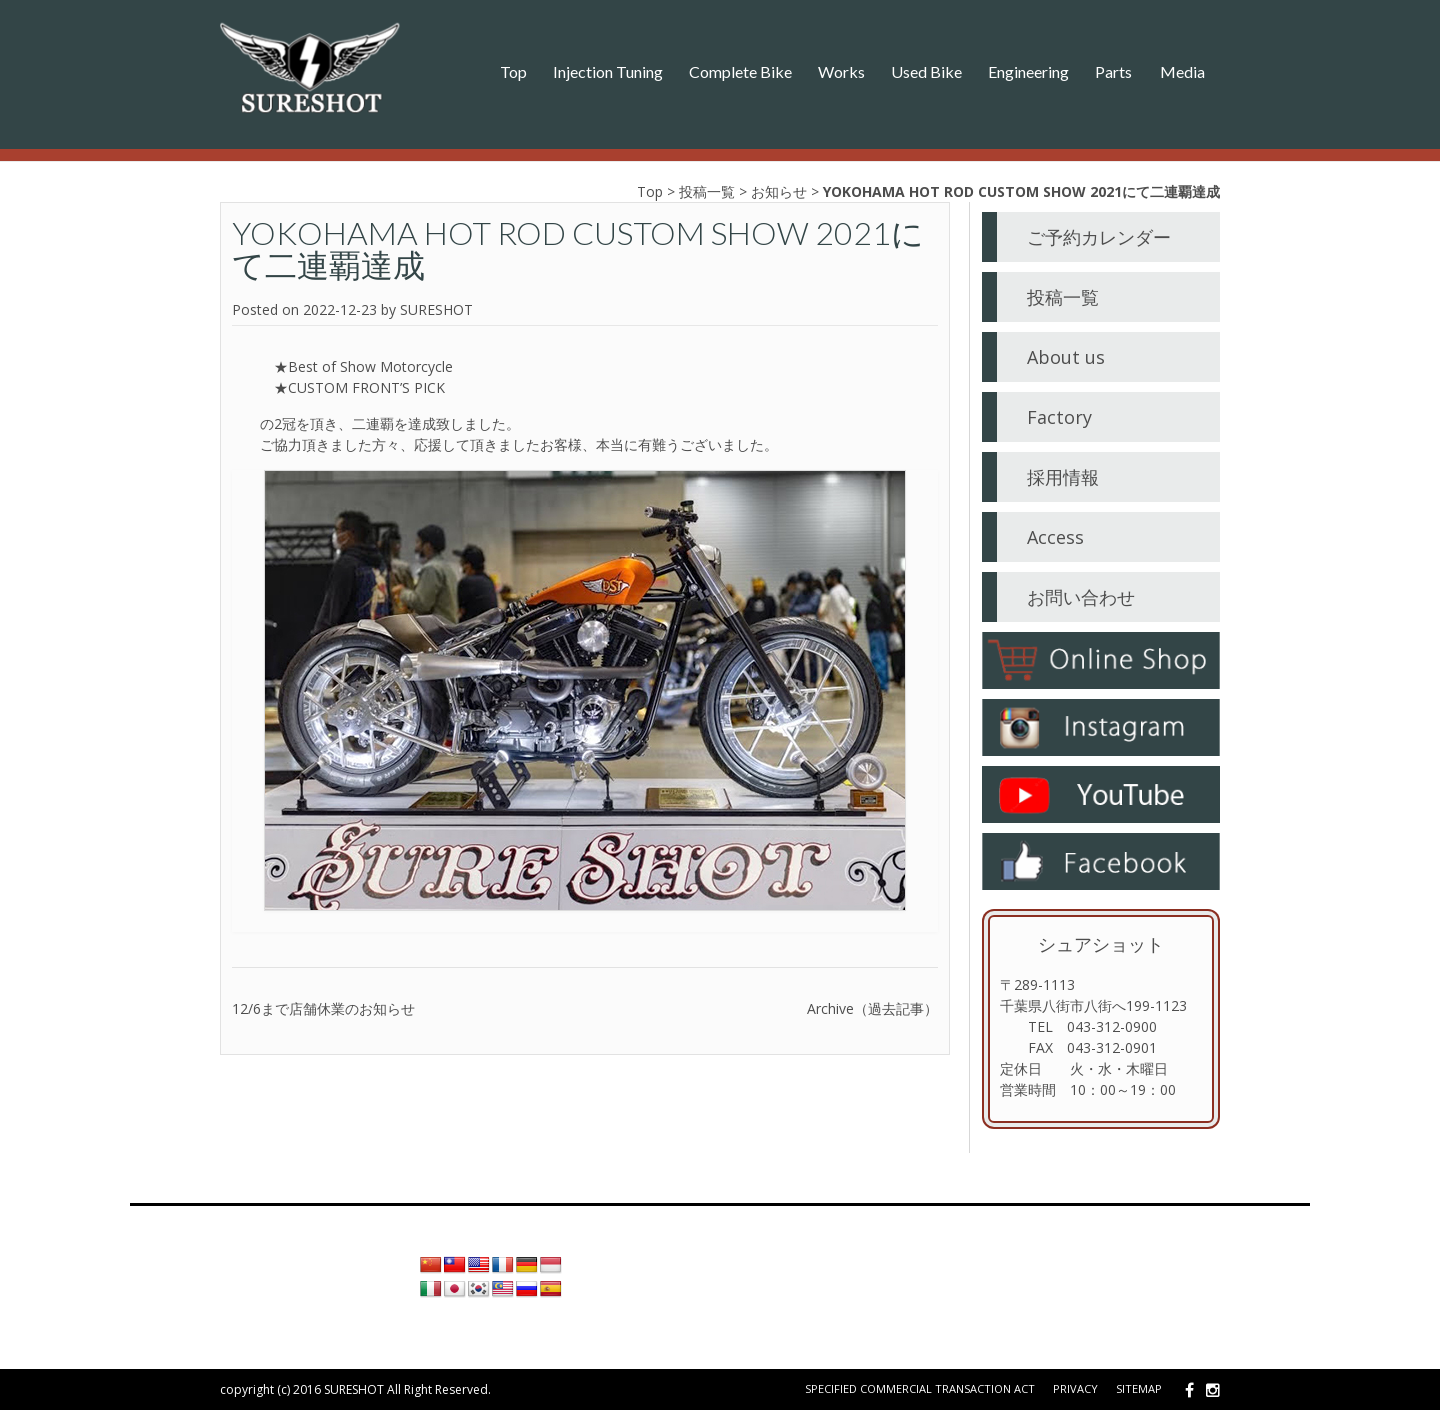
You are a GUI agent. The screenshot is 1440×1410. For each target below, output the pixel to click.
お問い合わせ (1081, 597)
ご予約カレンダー (1099, 237)
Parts (1113, 71)
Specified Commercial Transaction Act (920, 1388)
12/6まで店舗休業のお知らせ (323, 1008)
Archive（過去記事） (872, 1008)
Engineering (1028, 71)
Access (1055, 537)
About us (1066, 357)
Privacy (1075, 1388)
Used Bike (926, 71)
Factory (1059, 417)
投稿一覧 (707, 191)
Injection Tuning (608, 71)
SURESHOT (436, 309)
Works (841, 71)
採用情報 (1063, 477)
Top (513, 71)
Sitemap (1139, 1388)
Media (1182, 71)
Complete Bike (740, 71)
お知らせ (779, 191)
